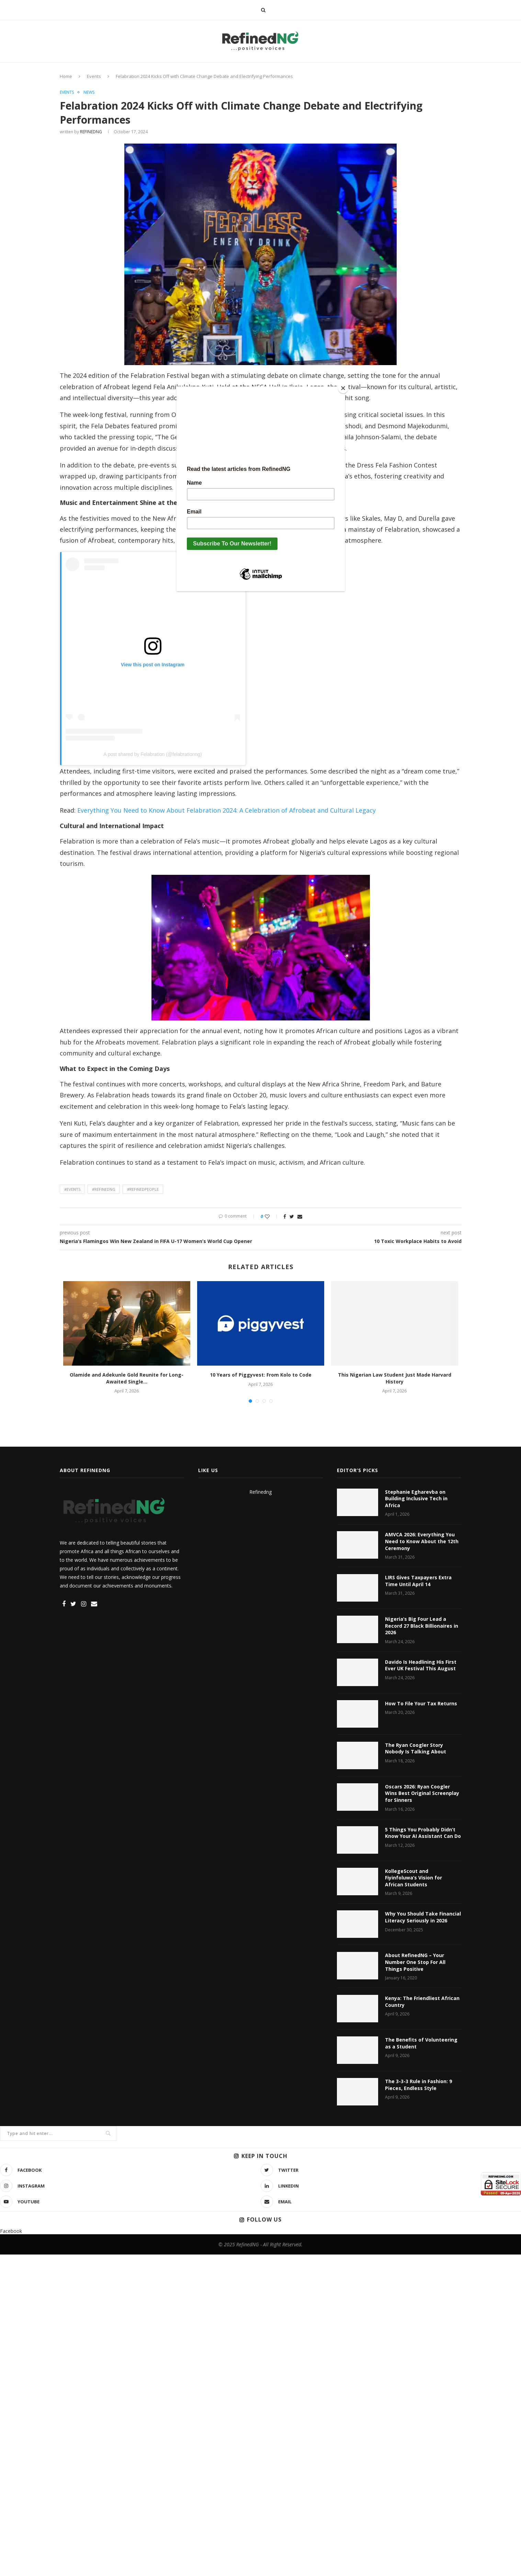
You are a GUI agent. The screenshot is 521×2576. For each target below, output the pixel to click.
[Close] (343, 388)
